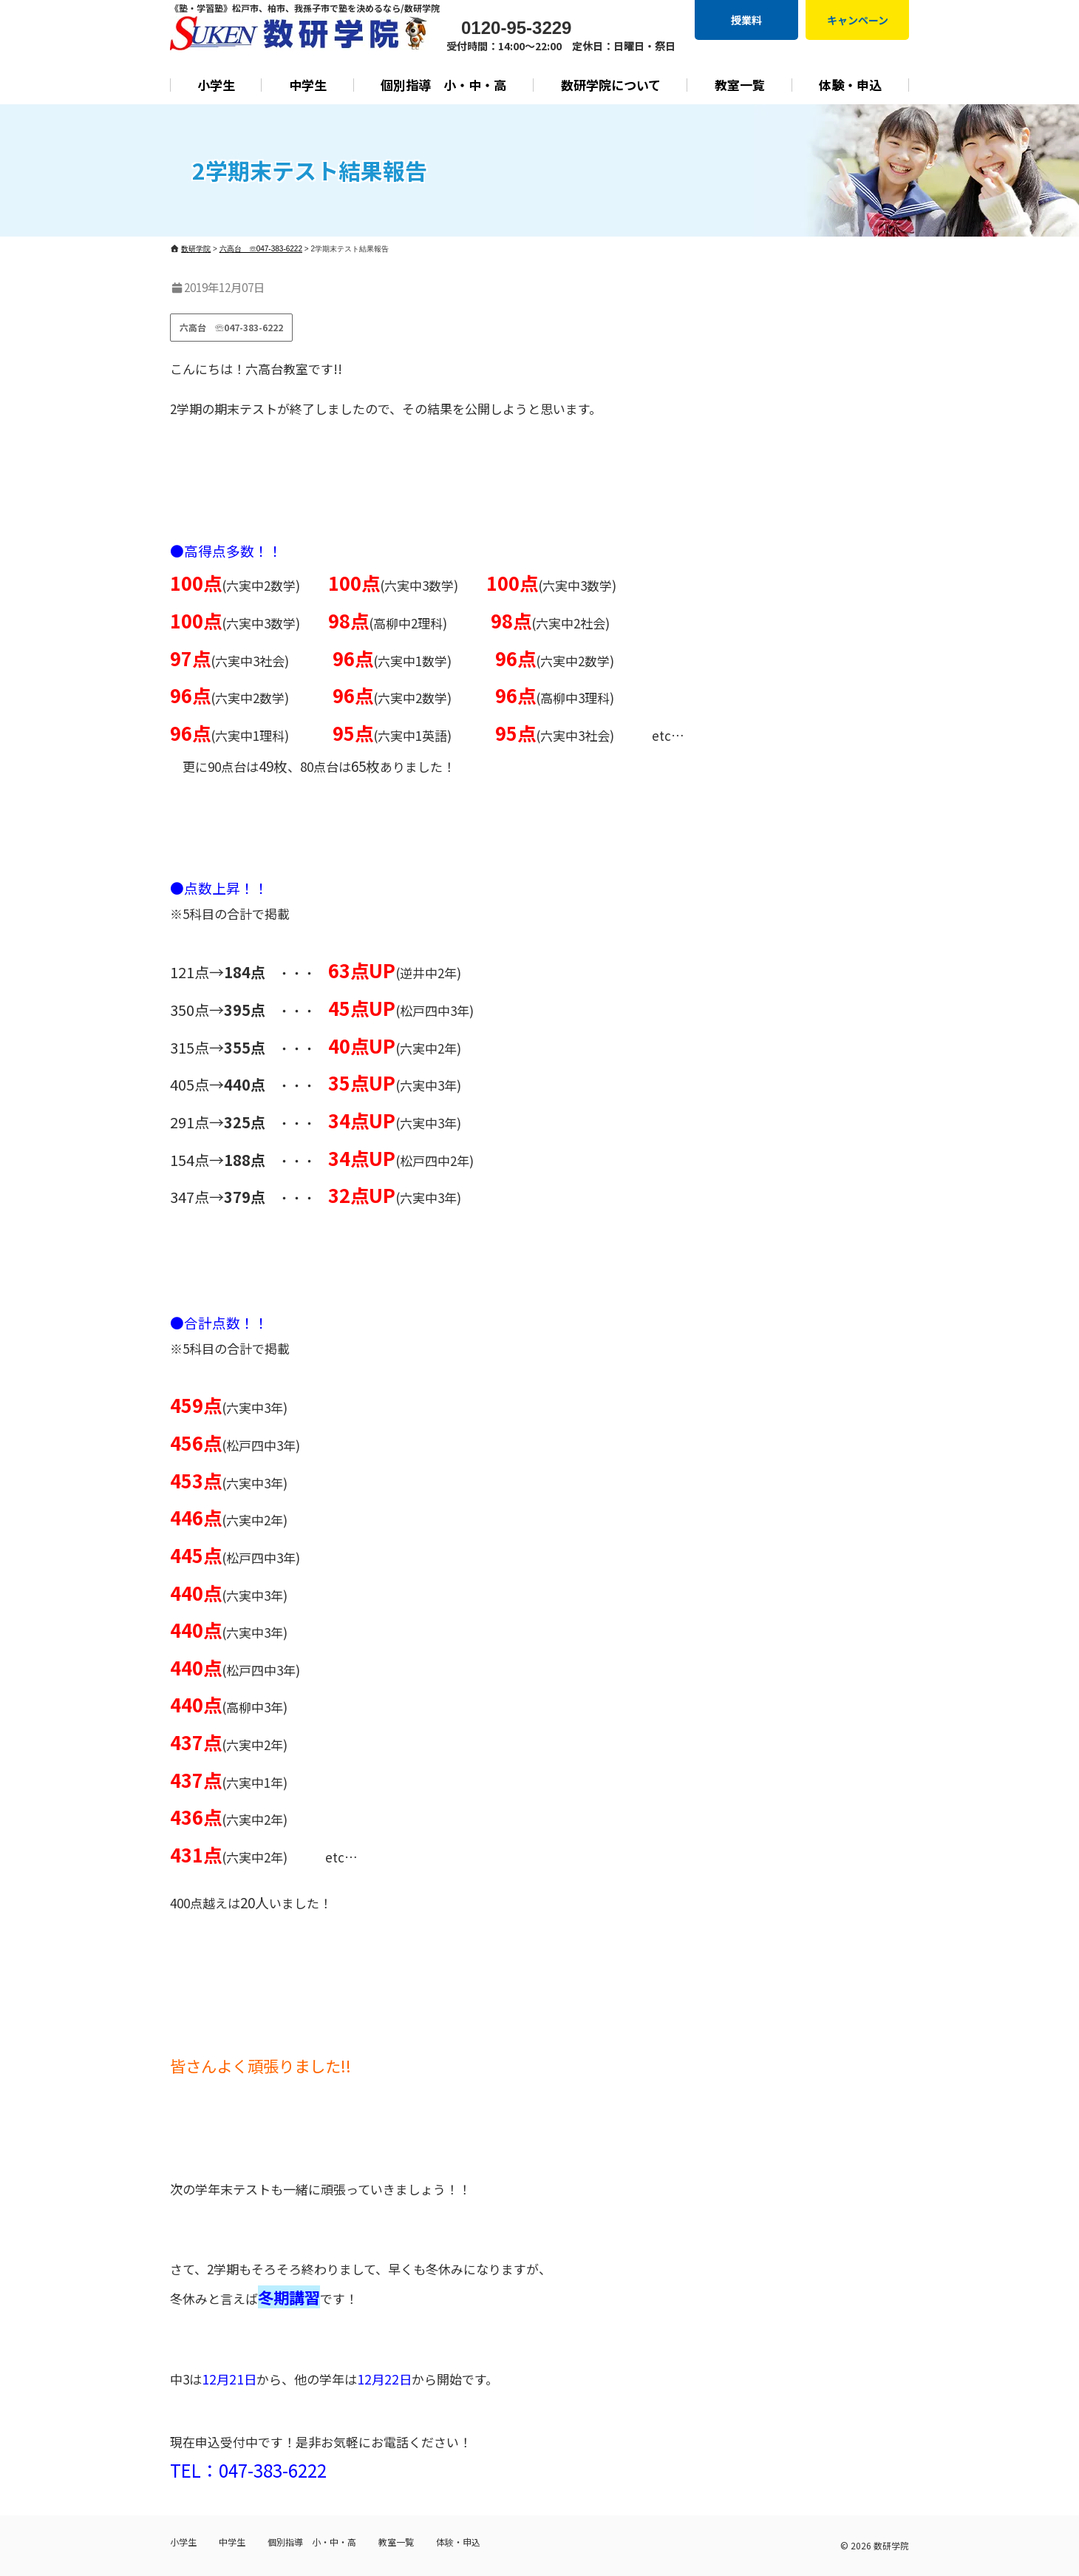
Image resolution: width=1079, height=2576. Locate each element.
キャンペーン (857, 20)
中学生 (308, 84)
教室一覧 (740, 84)
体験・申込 (850, 84)
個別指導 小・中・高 (443, 84)
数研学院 (891, 2545)
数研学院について (611, 84)
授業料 (746, 20)
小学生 (216, 84)
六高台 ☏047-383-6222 (231, 327)
